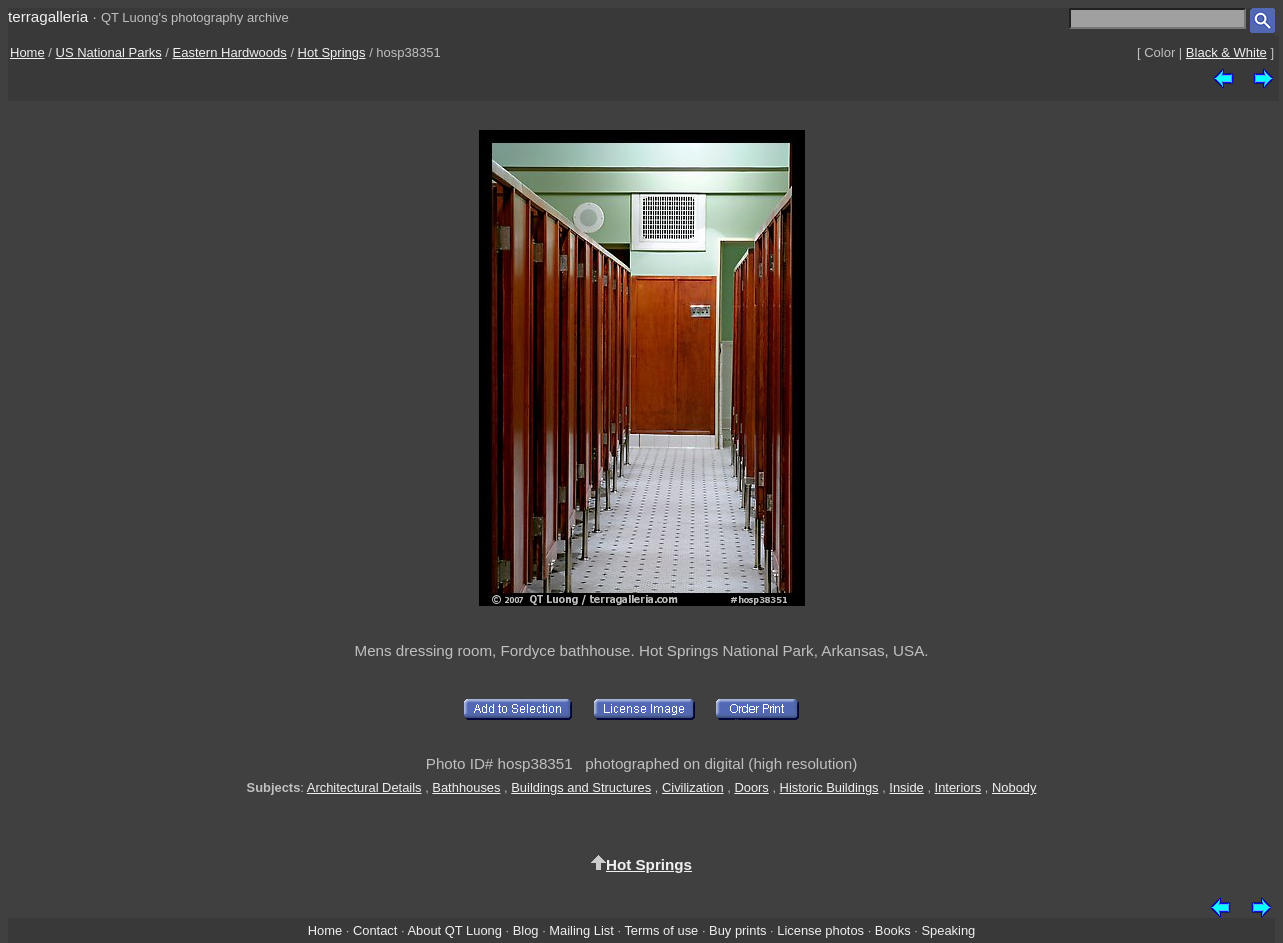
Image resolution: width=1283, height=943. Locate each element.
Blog (526, 930)
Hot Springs (332, 52)
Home (27, 52)
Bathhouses (466, 787)
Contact (375, 930)
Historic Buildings (829, 787)
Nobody (1014, 787)
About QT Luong (454, 930)
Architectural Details (364, 787)
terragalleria (48, 16)
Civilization (693, 787)
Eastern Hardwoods (230, 52)
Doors (751, 787)
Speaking (948, 930)
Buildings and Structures (581, 787)
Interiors (958, 787)
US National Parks (109, 52)
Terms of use (661, 930)
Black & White (1226, 52)
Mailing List (581, 930)
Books (893, 930)
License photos (820, 930)
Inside (906, 787)
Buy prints (737, 930)
